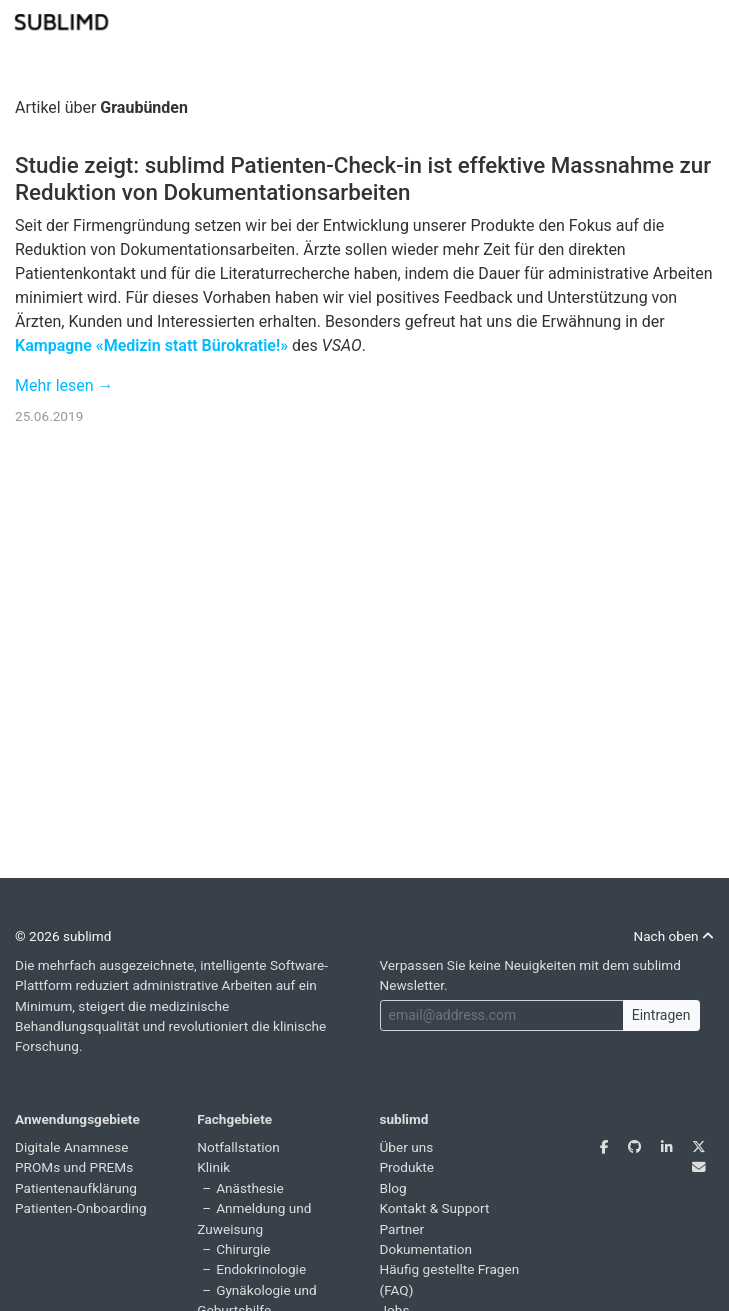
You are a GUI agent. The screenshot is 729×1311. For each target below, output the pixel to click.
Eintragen (661, 1015)
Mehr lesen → (64, 385)
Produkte (407, 1167)
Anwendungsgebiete (77, 1119)
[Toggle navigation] (701, 20)
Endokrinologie (261, 1269)
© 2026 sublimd (63, 936)
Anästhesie (249, 1188)
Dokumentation (426, 1249)
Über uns (407, 1147)
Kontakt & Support (435, 1208)
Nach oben (673, 936)
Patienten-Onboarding (81, 1208)
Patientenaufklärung (76, 1188)
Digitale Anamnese (72, 1147)
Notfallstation (238, 1147)
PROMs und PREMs (74, 1167)
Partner (402, 1229)
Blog (393, 1188)
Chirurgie (243, 1249)
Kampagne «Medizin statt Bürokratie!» (151, 345)
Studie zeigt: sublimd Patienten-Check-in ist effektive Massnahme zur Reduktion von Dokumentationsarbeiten (363, 178)
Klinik (213, 1167)
